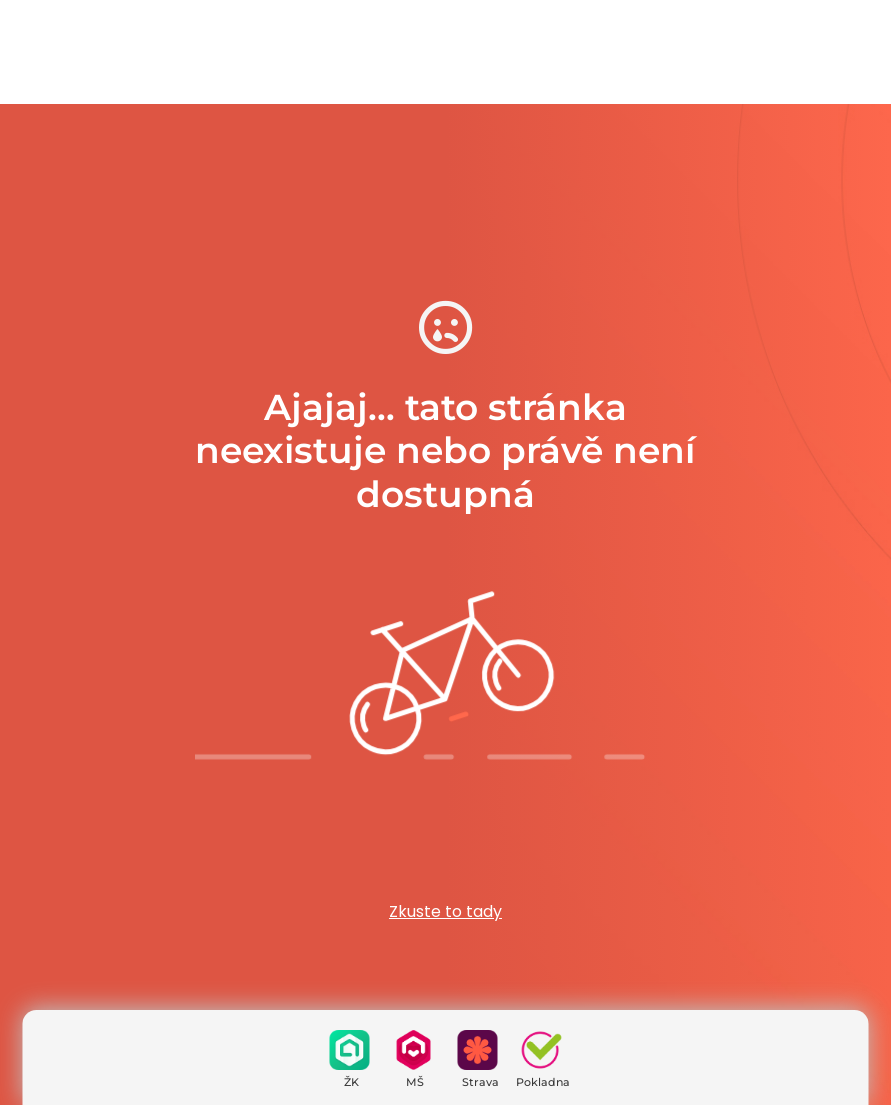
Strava (480, 1082)
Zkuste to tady (445, 911)
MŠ (415, 1082)
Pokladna (543, 1082)
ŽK (351, 1082)
